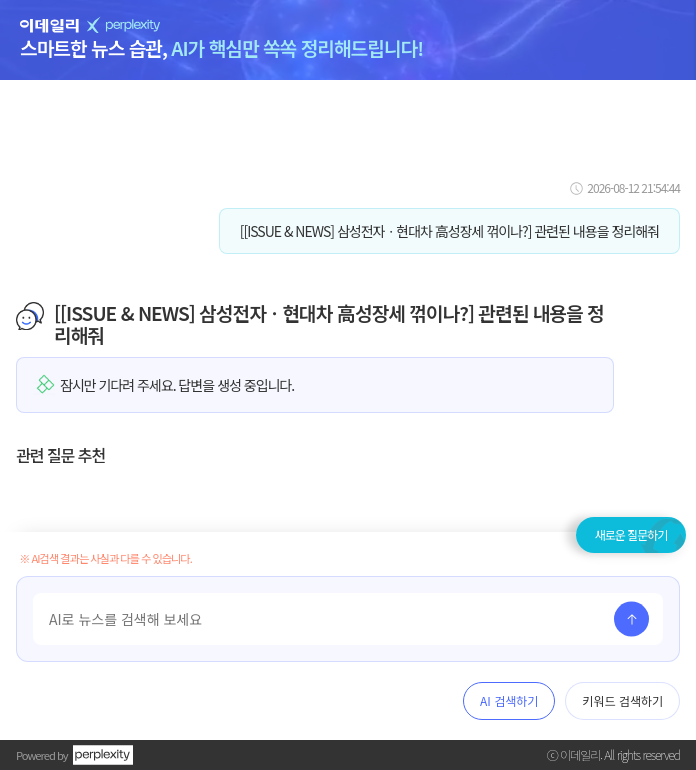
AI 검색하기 (509, 700)
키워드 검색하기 (622, 700)
